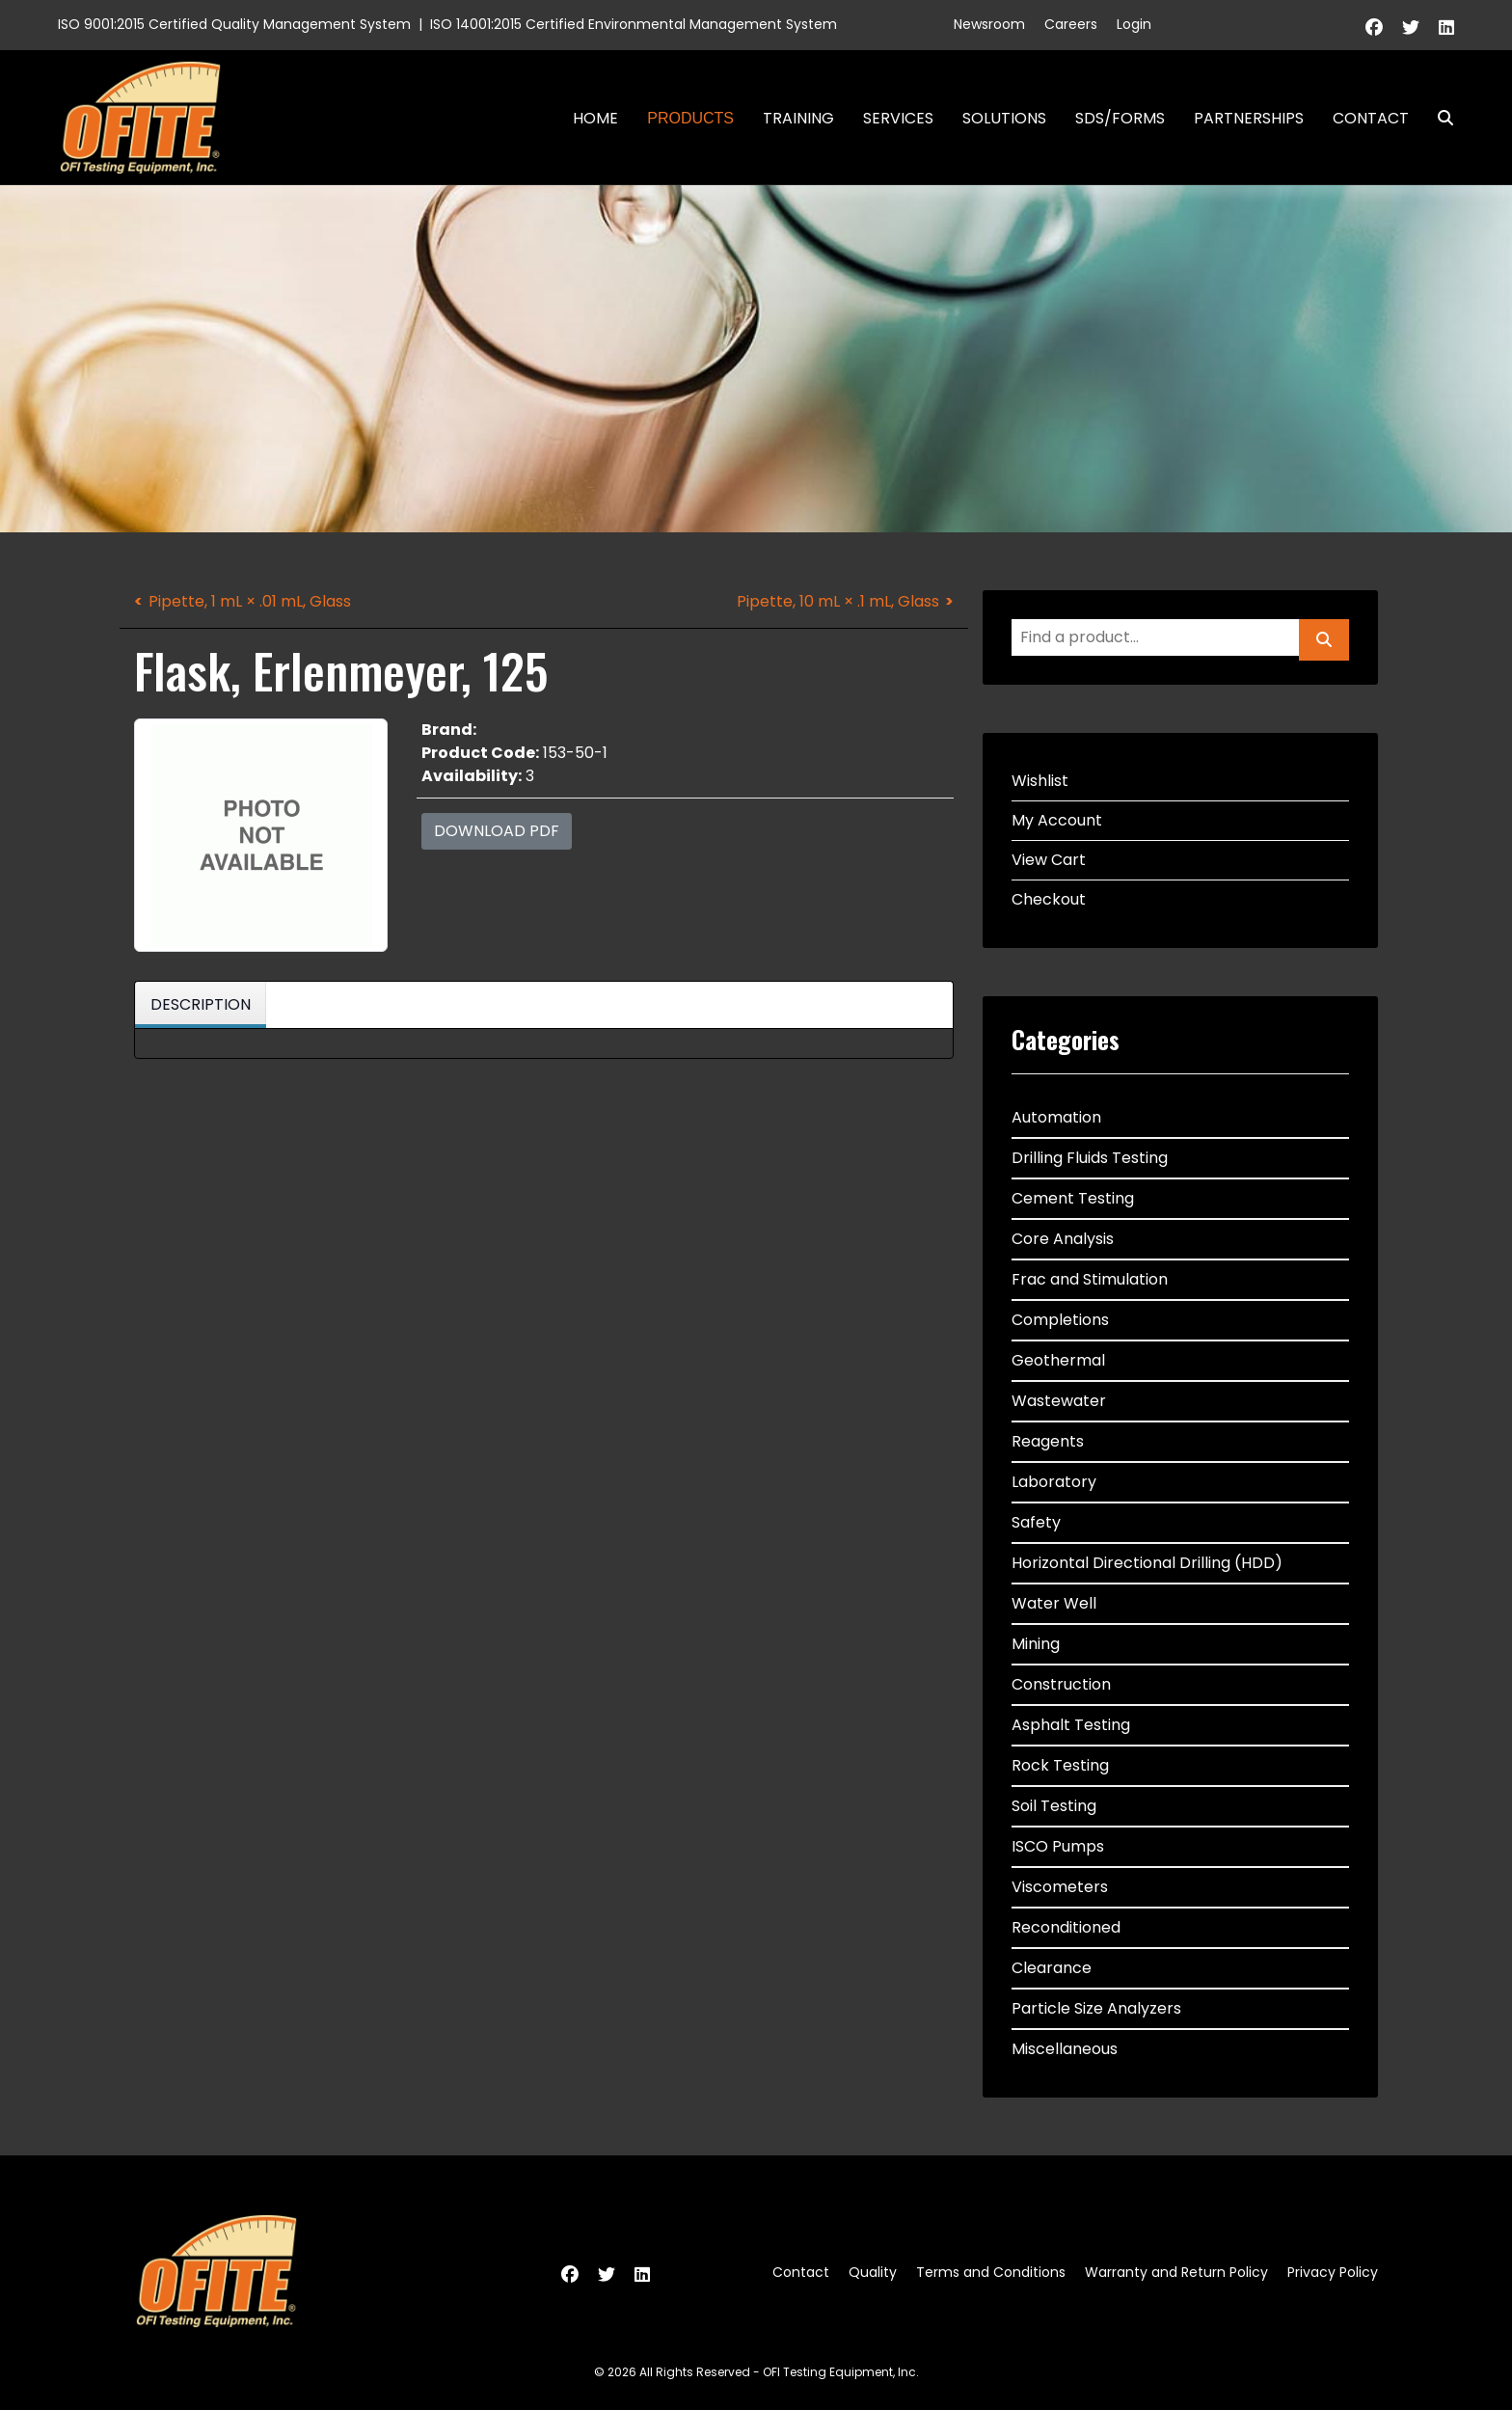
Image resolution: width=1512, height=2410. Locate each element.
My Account (1057, 820)
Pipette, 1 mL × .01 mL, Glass (249, 601)
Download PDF (496, 831)
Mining (1036, 1644)
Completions (1060, 1320)
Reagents (1048, 1441)
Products (690, 118)
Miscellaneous (1065, 2049)
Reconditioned (1066, 1927)
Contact (1371, 118)
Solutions (1004, 118)
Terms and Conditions (991, 2272)
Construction (1061, 1684)
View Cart (1049, 860)
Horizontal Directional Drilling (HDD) (1147, 1563)
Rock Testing (1060, 1765)
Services (898, 118)
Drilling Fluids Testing (1090, 1158)
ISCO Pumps (1058, 1846)
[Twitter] (1410, 27)
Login (1134, 24)
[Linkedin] (1446, 27)
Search (1437, 118)
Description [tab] (200, 1004)
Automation (1056, 1117)
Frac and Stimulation (1090, 1279)
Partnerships (1249, 118)
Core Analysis (1063, 1239)
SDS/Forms (1120, 118)
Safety (1036, 1522)
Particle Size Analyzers (1096, 2008)
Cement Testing (1073, 1198)
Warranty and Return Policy (1176, 2272)
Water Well (1054, 1603)
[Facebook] (1374, 27)
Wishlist (1040, 781)
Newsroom (989, 24)
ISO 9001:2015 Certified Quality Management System (234, 24)
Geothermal (1058, 1360)
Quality (873, 2272)
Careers (1070, 24)
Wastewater (1059, 1401)
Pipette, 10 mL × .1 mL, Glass (838, 601)
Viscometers (1060, 1887)
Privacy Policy (1332, 2272)
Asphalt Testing (1071, 1725)
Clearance (1052, 1968)
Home (595, 118)
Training (798, 118)
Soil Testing (1054, 1806)
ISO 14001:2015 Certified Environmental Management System (633, 24)
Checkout (1049, 899)
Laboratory (1054, 1482)
